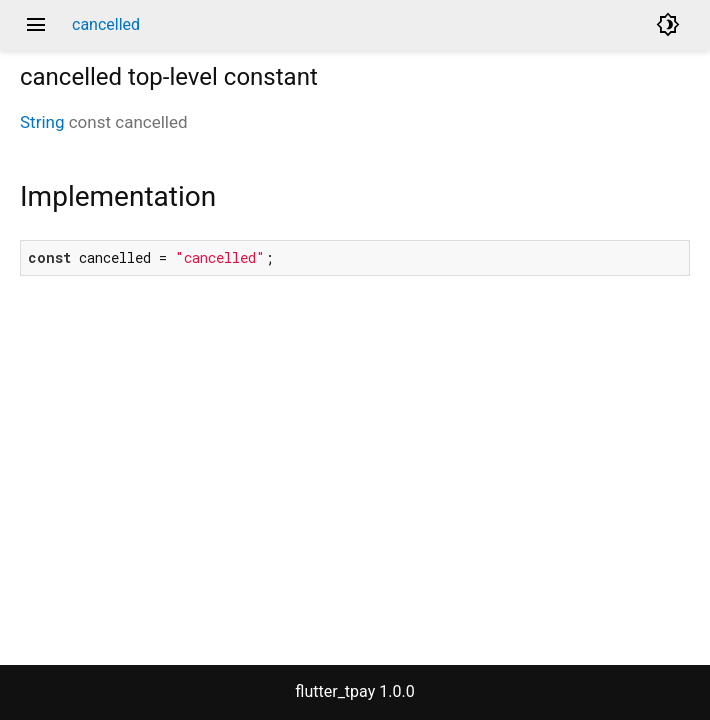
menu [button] (36, 25)
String (42, 122)
